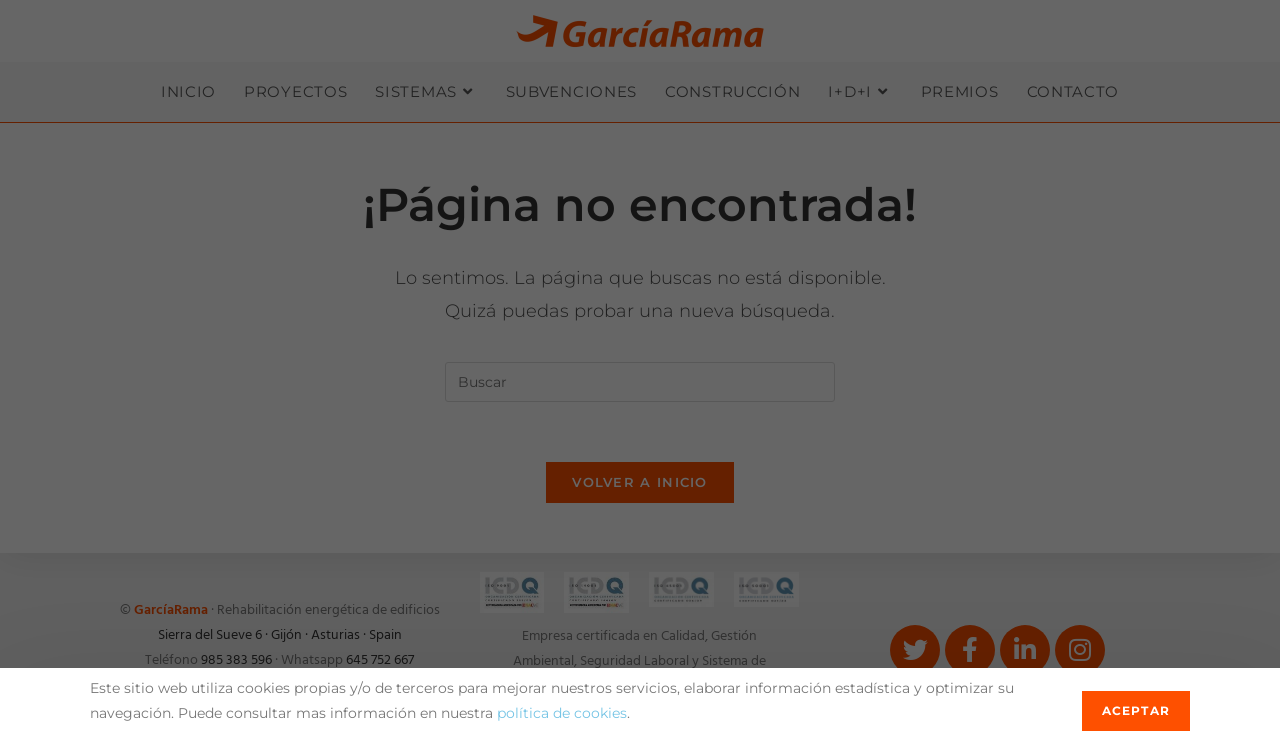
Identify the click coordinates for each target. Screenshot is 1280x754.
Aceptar (1136, 710)
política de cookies (562, 713)
